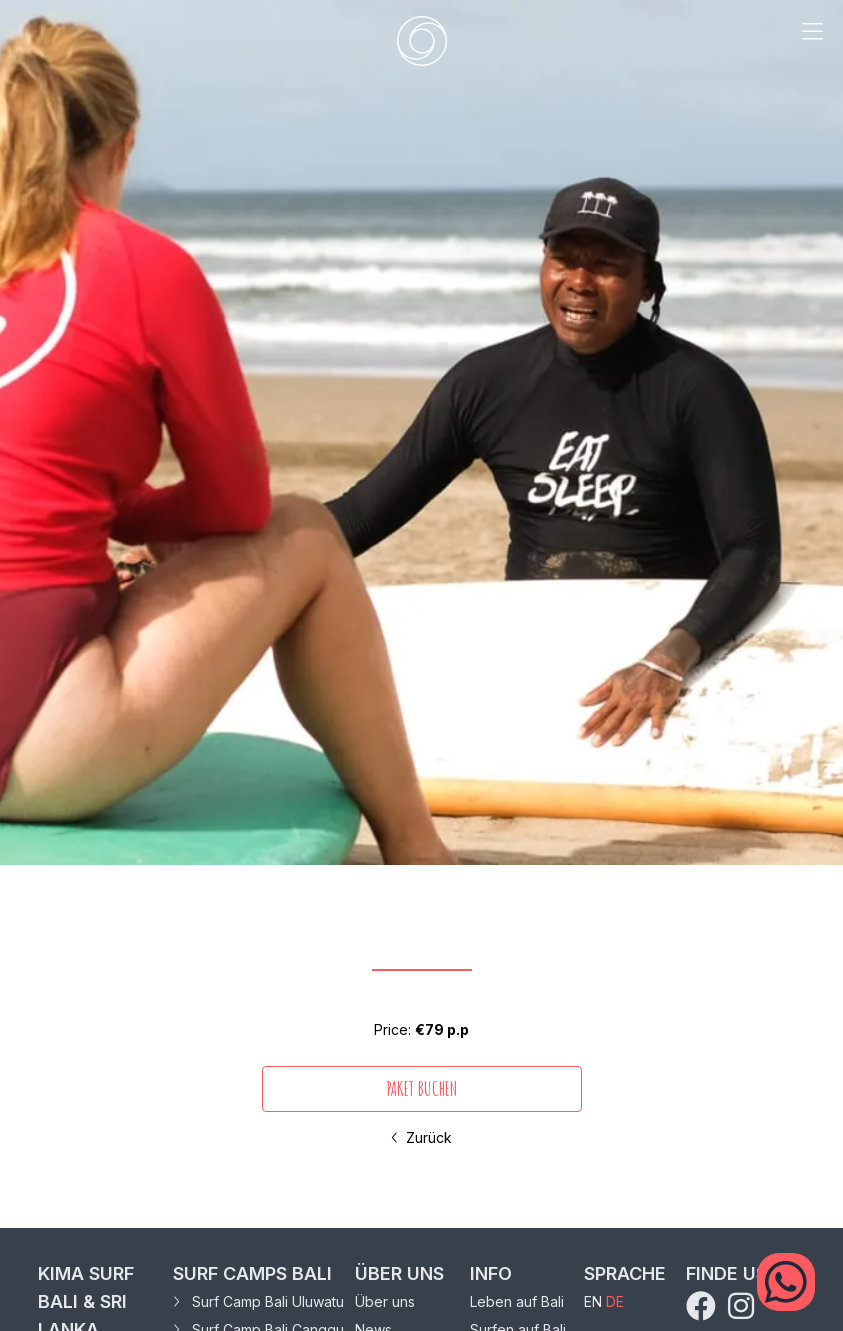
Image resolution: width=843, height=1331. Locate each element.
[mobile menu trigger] (812, 41)
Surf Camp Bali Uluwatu (258, 1301)
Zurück (421, 1137)
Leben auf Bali (517, 1301)
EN (593, 1301)
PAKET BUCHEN (421, 1088)
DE (615, 1301)
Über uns (385, 1301)
